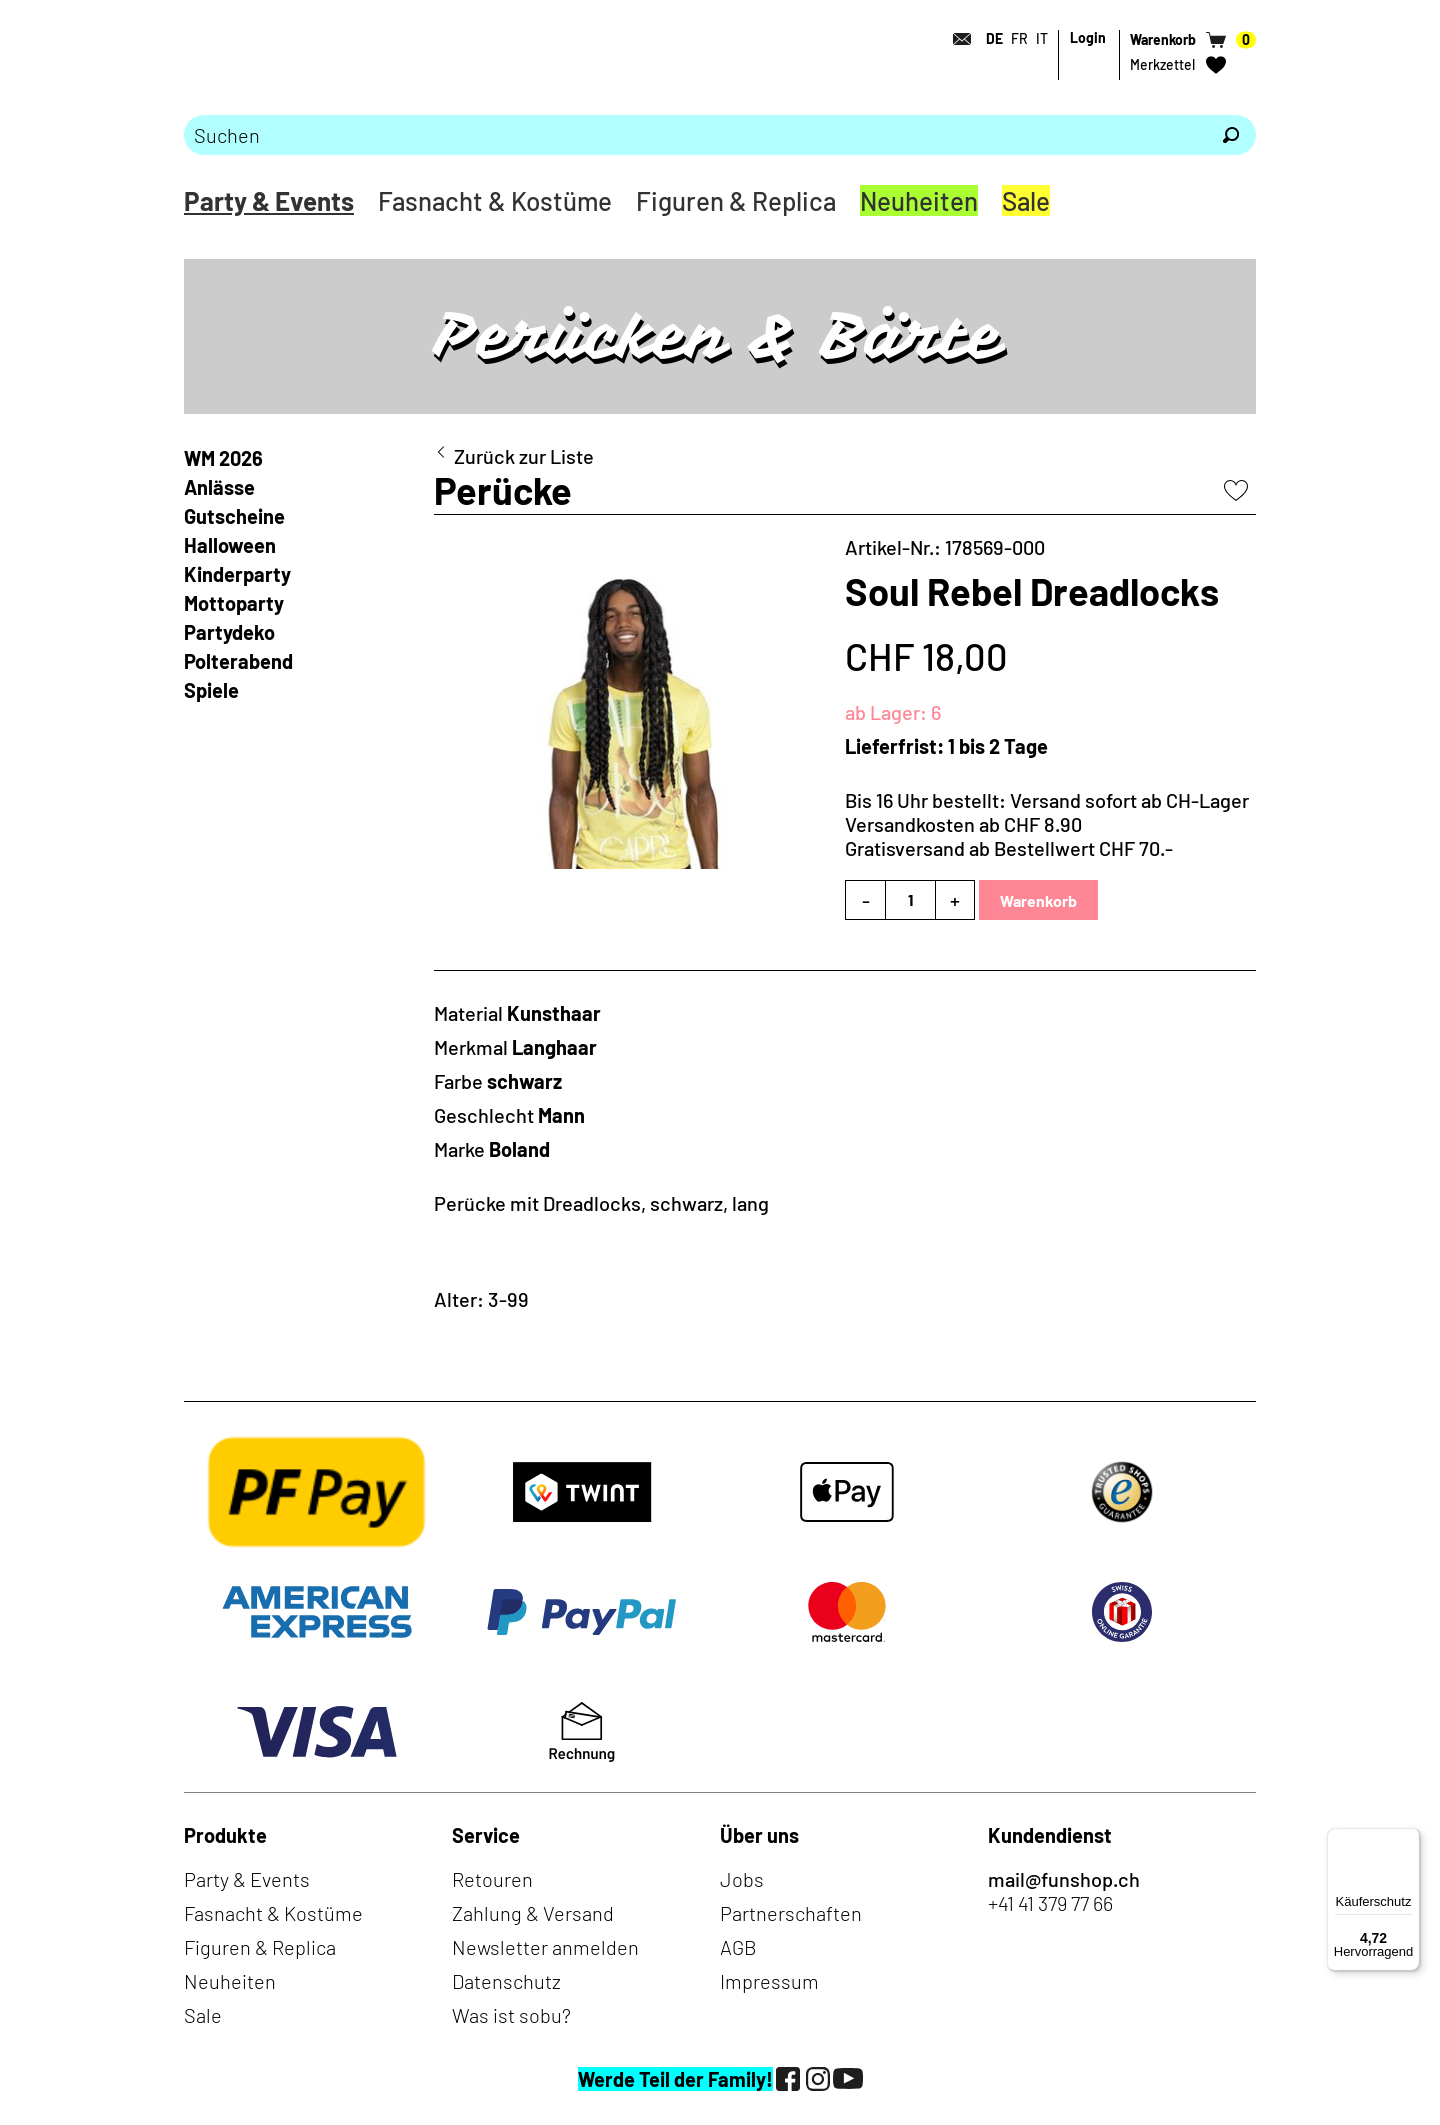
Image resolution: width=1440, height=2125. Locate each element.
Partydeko (229, 632)
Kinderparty (237, 574)
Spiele (211, 690)
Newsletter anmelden (545, 1947)
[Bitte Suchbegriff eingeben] (695, 135)
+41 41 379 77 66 (1050, 1903)
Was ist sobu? (511, 2015)
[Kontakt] (956, 39)
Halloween (230, 545)
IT (1042, 38)
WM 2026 (223, 458)
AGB (738, 1947)
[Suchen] (1231, 135)
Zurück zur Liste (524, 456)
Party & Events (269, 200)
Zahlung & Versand (533, 1913)
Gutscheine (234, 516)
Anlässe (219, 487)
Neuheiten (919, 200)
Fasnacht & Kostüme (495, 200)
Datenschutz (506, 1981)
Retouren (492, 1879)
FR (1019, 38)
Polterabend (238, 661)
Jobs (742, 1879)
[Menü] (1408, 1840)
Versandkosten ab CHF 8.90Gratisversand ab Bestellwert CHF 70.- (1009, 836)
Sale (1026, 200)
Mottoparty (234, 603)
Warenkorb (1038, 900)
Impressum (769, 1981)
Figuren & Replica (736, 200)
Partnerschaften (791, 1913)
